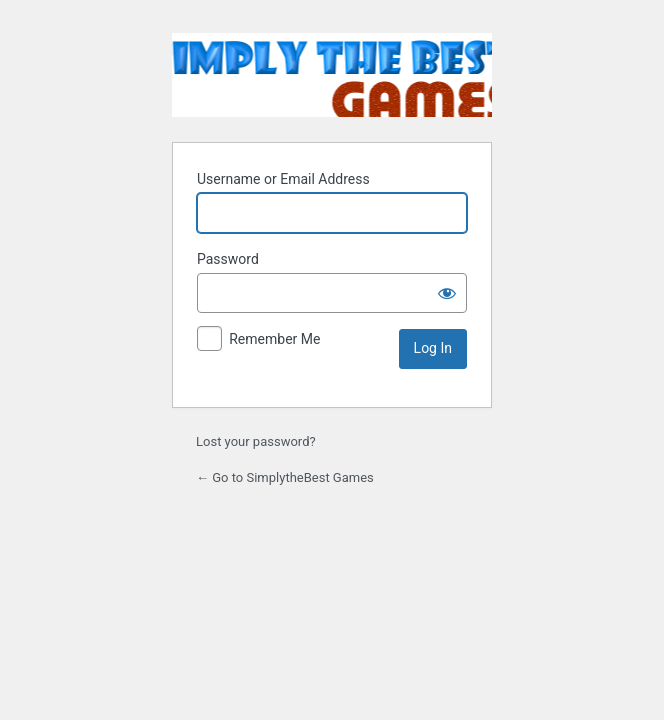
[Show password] (447, 293)
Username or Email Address (283, 179)
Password (228, 259)
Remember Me (274, 339)
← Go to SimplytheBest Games (285, 477)
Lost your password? (256, 441)
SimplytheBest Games (332, 75)
